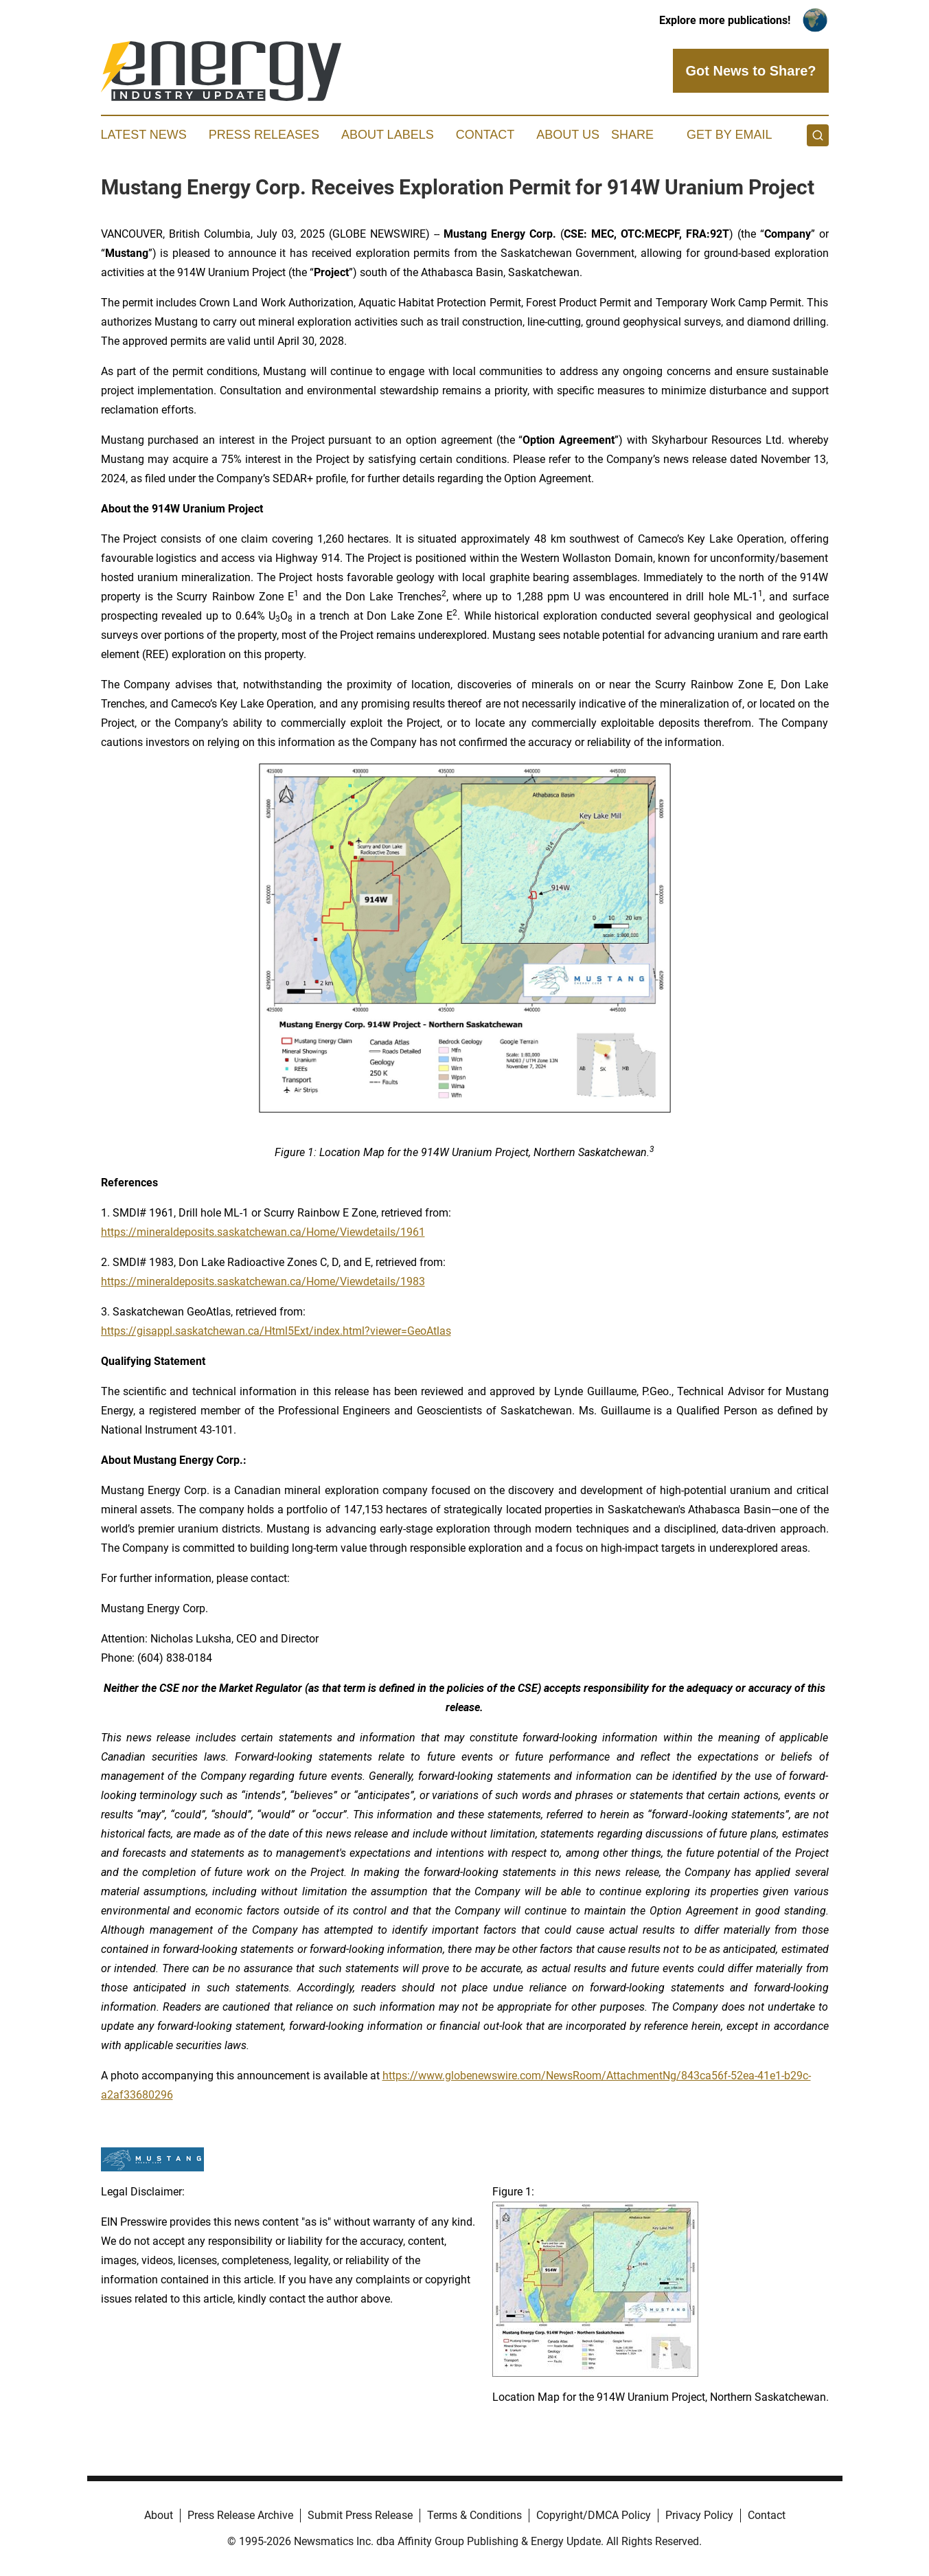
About (158, 2515)
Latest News (144, 135)
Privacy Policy (699, 2515)
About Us (567, 135)
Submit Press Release (360, 2515)
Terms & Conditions (474, 2515)
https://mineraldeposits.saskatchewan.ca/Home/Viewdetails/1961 (263, 1232)
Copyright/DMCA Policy (593, 2515)
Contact (485, 135)
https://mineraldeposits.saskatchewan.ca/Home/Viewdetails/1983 (263, 1281)
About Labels (387, 135)
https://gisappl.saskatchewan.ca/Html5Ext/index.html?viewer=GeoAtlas (276, 1330)
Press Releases (264, 135)
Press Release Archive (240, 2515)
